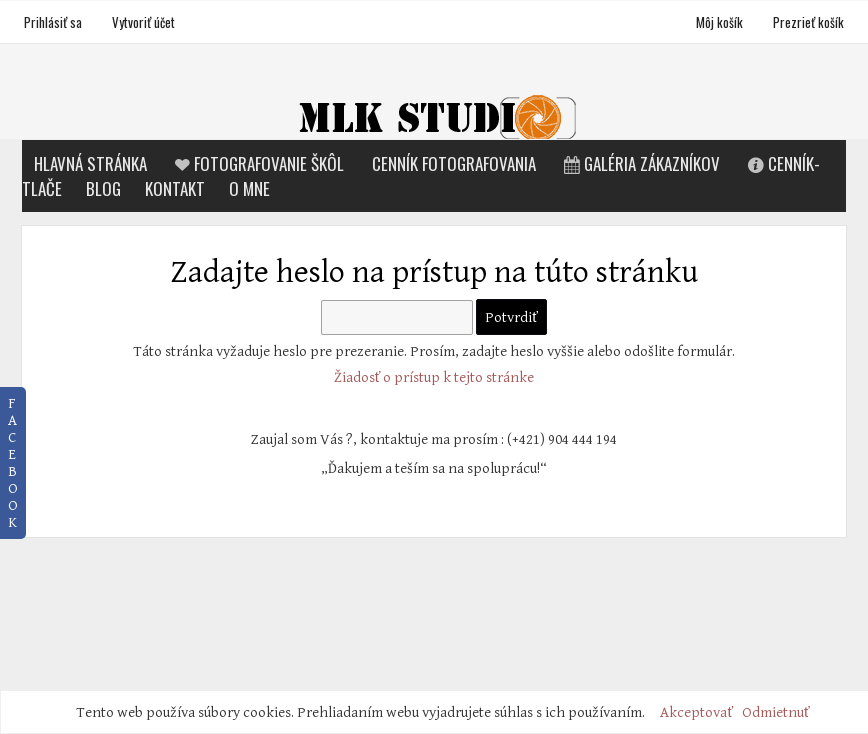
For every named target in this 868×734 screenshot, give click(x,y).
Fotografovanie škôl (258, 163)
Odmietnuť (776, 712)
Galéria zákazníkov (640, 163)
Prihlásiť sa (53, 22)
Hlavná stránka (90, 163)
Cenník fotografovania (454, 163)
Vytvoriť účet (143, 22)
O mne (249, 188)
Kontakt (175, 188)
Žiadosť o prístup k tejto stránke (434, 377)
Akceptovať (696, 712)
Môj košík (721, 22)
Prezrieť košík (808, 22)
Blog (103, 188)
